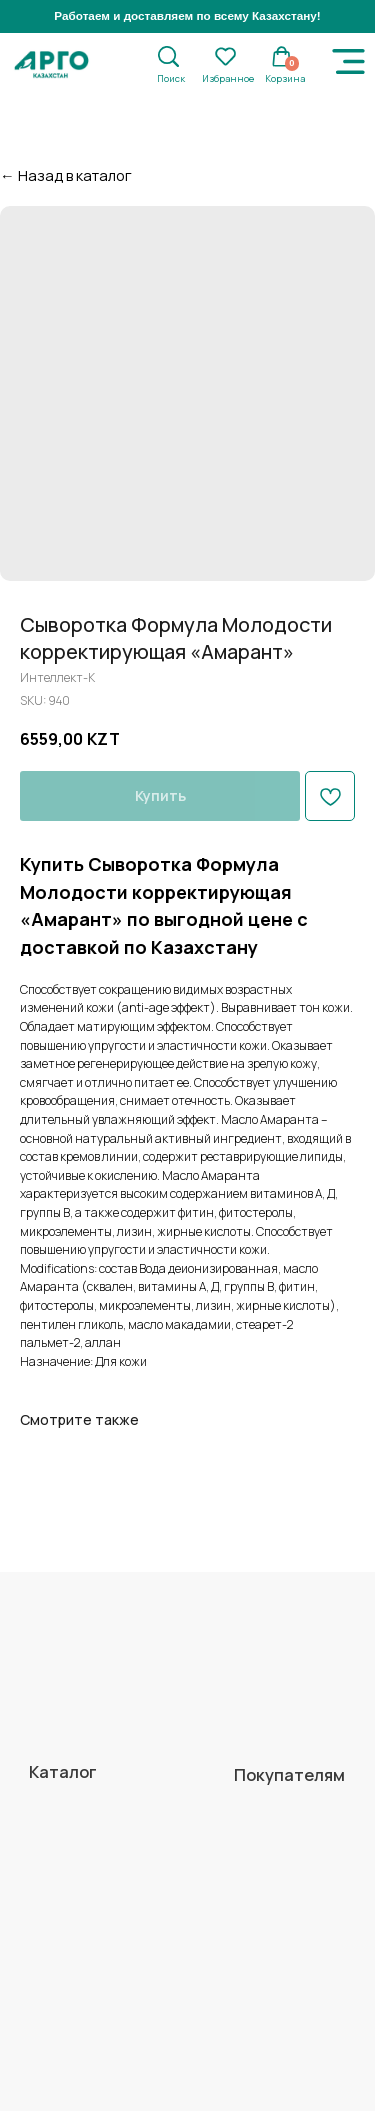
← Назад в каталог (66, 175)
